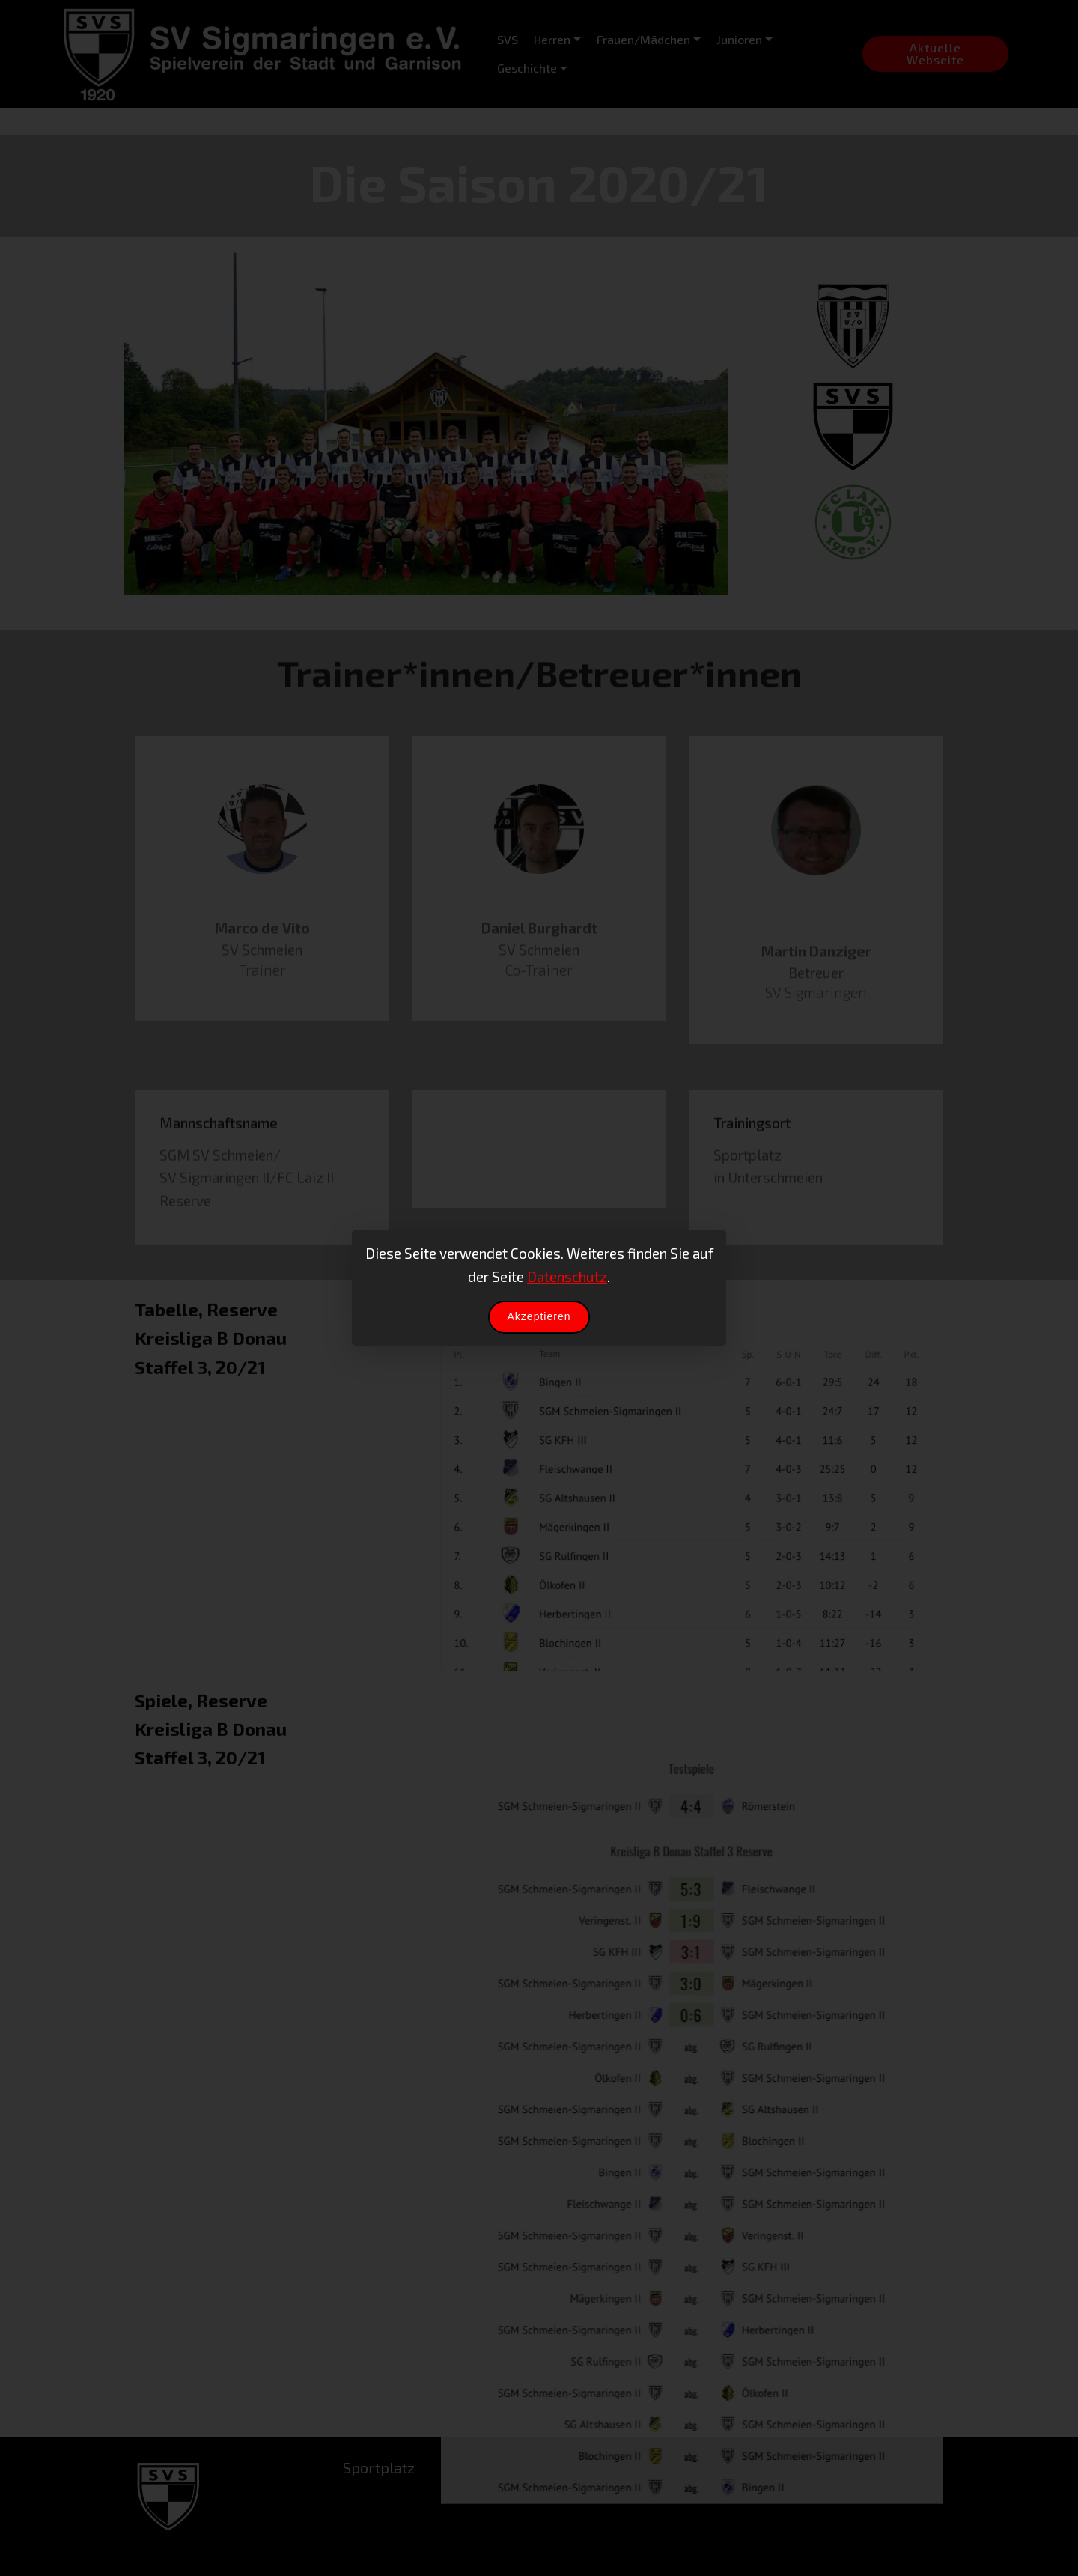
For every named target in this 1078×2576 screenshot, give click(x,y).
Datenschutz (567, 1276)
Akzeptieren (539, 1316)
